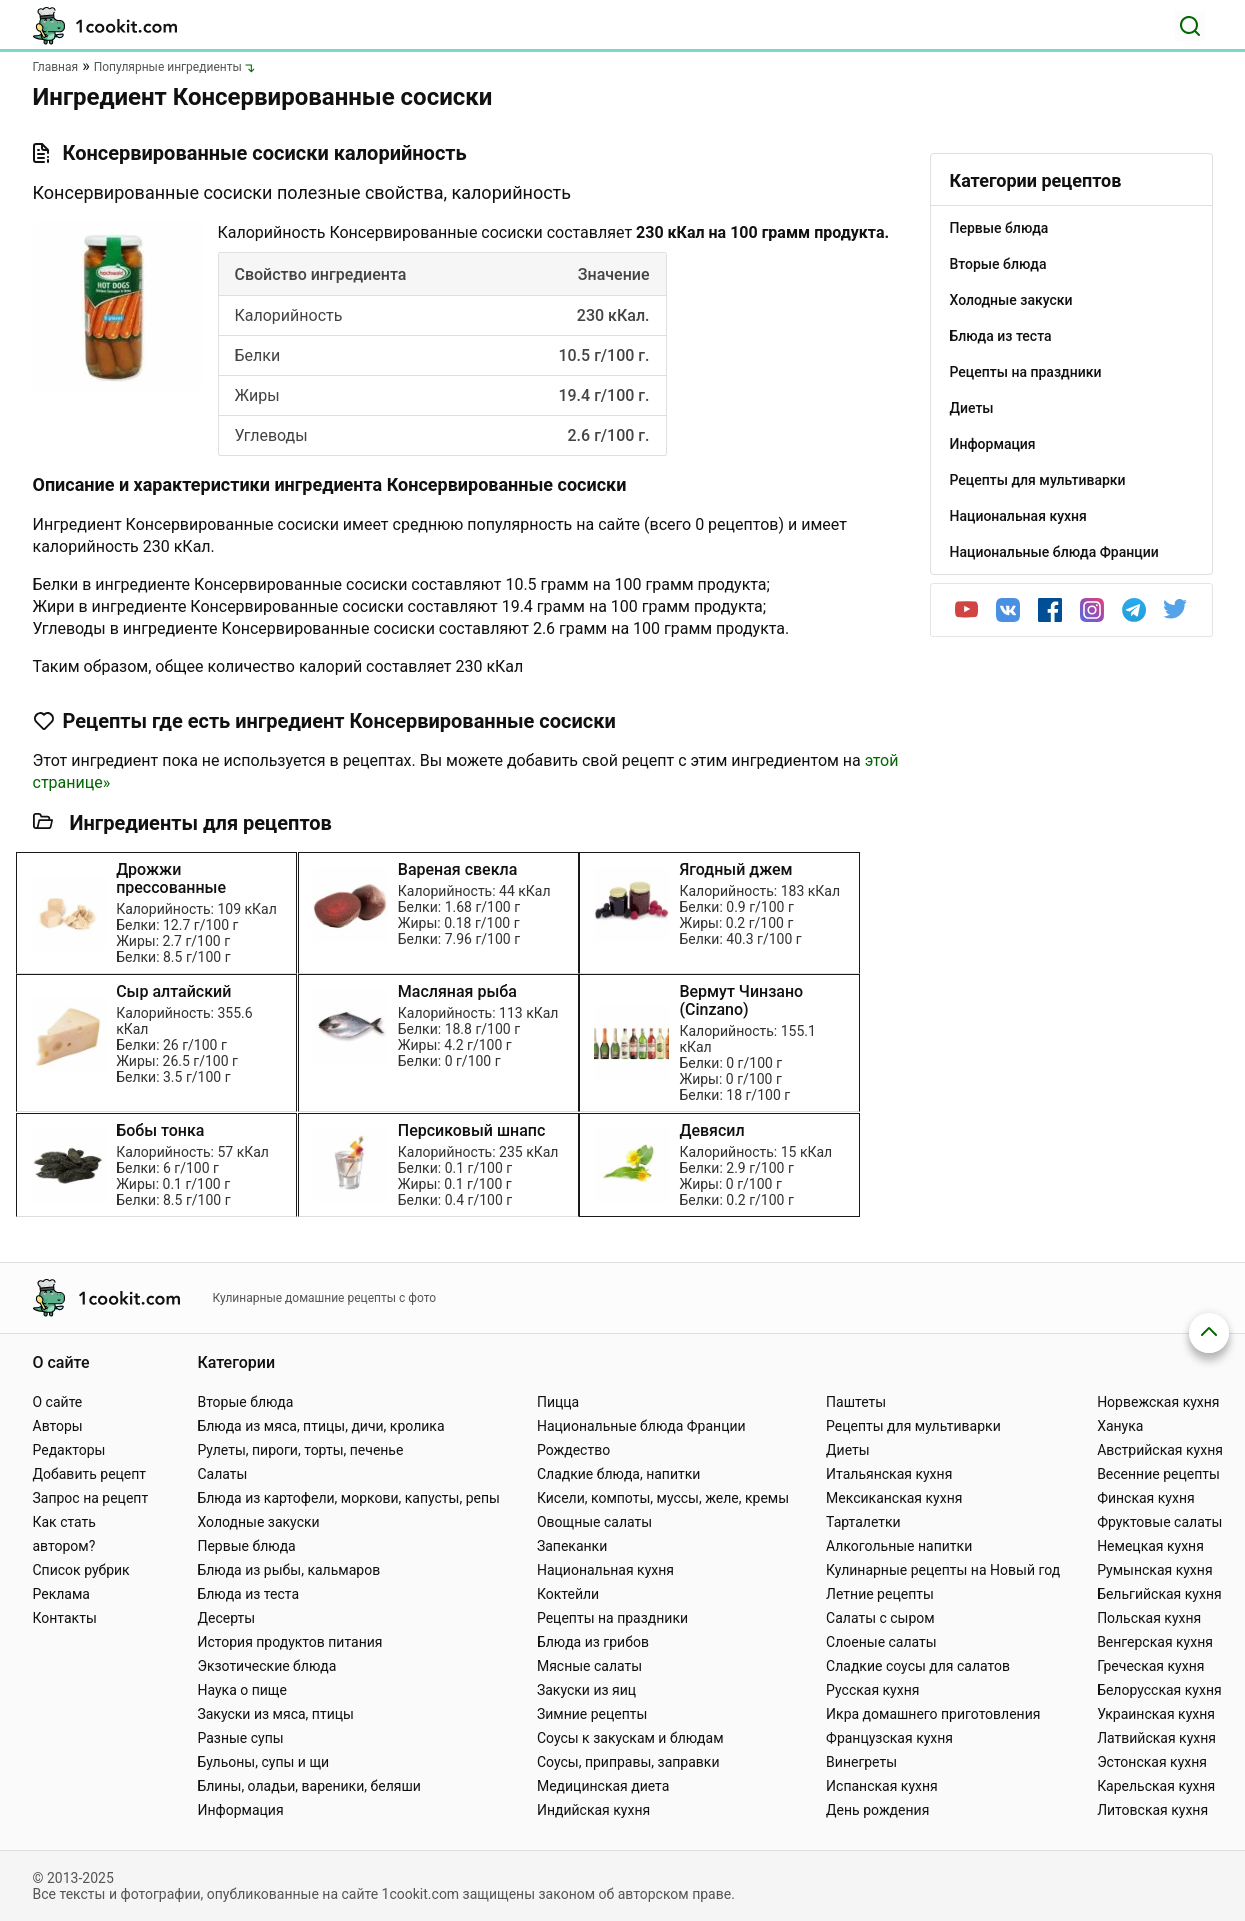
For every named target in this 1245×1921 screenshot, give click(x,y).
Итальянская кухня (889, 1474)
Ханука (1120, 1426)
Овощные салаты (594, 1522)
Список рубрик (81, 1570)
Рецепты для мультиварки (913, 1426)
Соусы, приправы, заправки (628, 1762)
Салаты (222, 1474)
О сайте (58, 1402)
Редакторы (69, 1450)
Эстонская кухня (1152, 1762)
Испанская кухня (882, 1786)
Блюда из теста (248, 1594)
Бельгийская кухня (1159, 1594)
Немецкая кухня (1150, 1546)
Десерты (226, 1618)
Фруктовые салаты (1159, 1522)
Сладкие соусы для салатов (918, 1666)
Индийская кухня (593, 1810)
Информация (240, 1810)
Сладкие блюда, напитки (619, 1474)
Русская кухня (872, 1690)
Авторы (58, 1426)
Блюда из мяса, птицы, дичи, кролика (320, 1426)
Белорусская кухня (1159, 1690)
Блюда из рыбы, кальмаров (288, 1570)
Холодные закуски (258, 1522)
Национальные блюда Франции (641, 1426)
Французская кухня (889, 1738)
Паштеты (856, 1402)
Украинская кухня (1156, 1714)
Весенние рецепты (1158, 1474)
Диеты (848, 1450)
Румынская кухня (1154, 1570)
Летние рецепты (880, 1594)
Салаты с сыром (880, 1618)
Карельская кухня (1156, 1786)
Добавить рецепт (90, 1474)
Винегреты (861, 1762)
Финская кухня (1146, 1498)
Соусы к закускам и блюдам (630, 1738)
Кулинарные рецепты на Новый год (943, 1570)
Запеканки (572, 1546)
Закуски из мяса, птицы (275, 1714)
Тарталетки (863, 1522)
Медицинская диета (603, 1786)
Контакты (65, 1618)
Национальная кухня (605, 1570)
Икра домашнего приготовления (933, 1714)
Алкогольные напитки (899, 1546)
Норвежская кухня (1158, 1402)
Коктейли (568, 1594)
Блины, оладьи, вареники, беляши (308, 1786)
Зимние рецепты (592, 1714)
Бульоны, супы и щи (263, 1762)
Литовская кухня (1152, 1810)
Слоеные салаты (881, 1642)
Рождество (573, 1450)
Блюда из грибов (593, 1642)
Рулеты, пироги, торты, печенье (300, 1450)
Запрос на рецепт (91, 1498)
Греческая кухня (1150, 1666)
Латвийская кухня (1156, 1738)
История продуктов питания (289, 1642)
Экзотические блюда (266, 1666)
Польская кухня (1149, 1618)
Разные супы (240, 1738)
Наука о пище (242, 1690)
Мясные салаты (589, 1666)
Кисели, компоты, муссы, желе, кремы (663, 1498)
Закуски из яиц (586, 1690)
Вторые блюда (245, 1402)
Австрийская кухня (1160, 1450)
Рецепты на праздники (612, 1618)
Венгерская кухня (1155, 1642)
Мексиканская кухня (894, 1498)
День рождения (877, 1810)
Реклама (61, 1594)
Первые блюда (246, 1546)
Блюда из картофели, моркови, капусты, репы (348, 1498)
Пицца (558, 1402)
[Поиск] (1190, 26)
